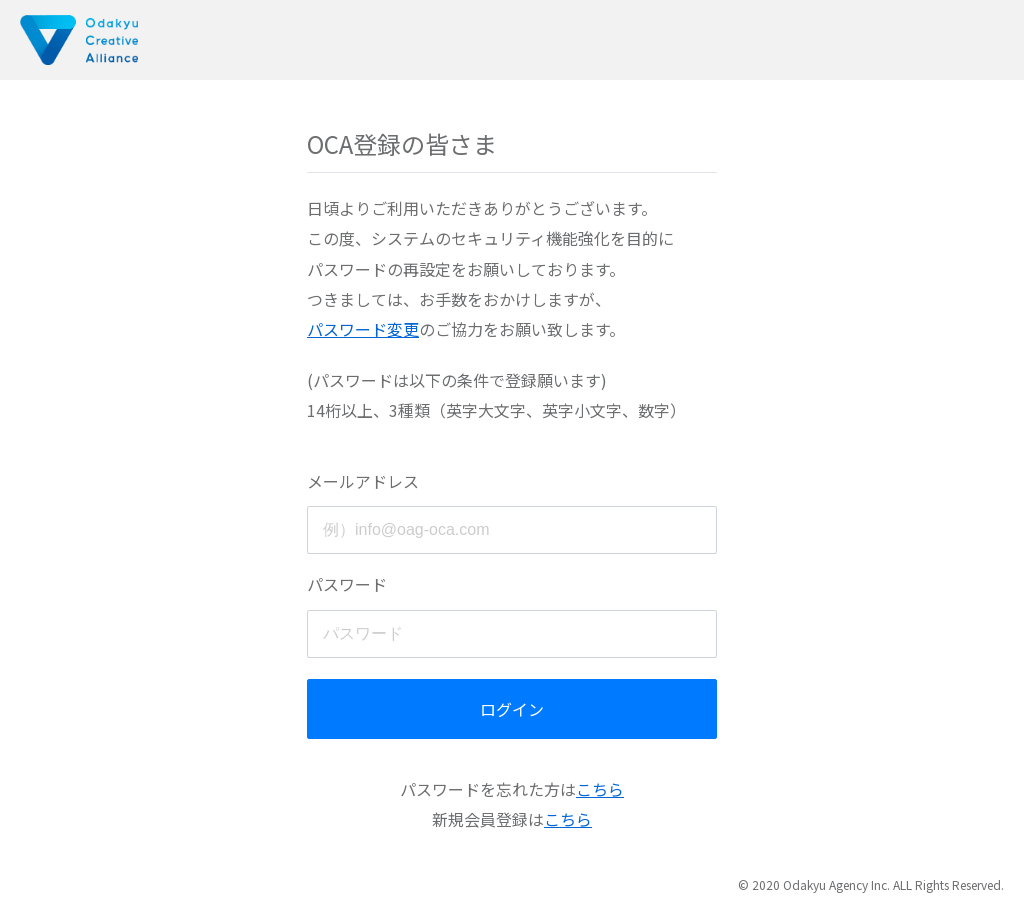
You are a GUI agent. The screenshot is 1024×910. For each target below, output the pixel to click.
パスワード (347, 584)
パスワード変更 (363, 329)
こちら (600, 789)
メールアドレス (363, 481)
